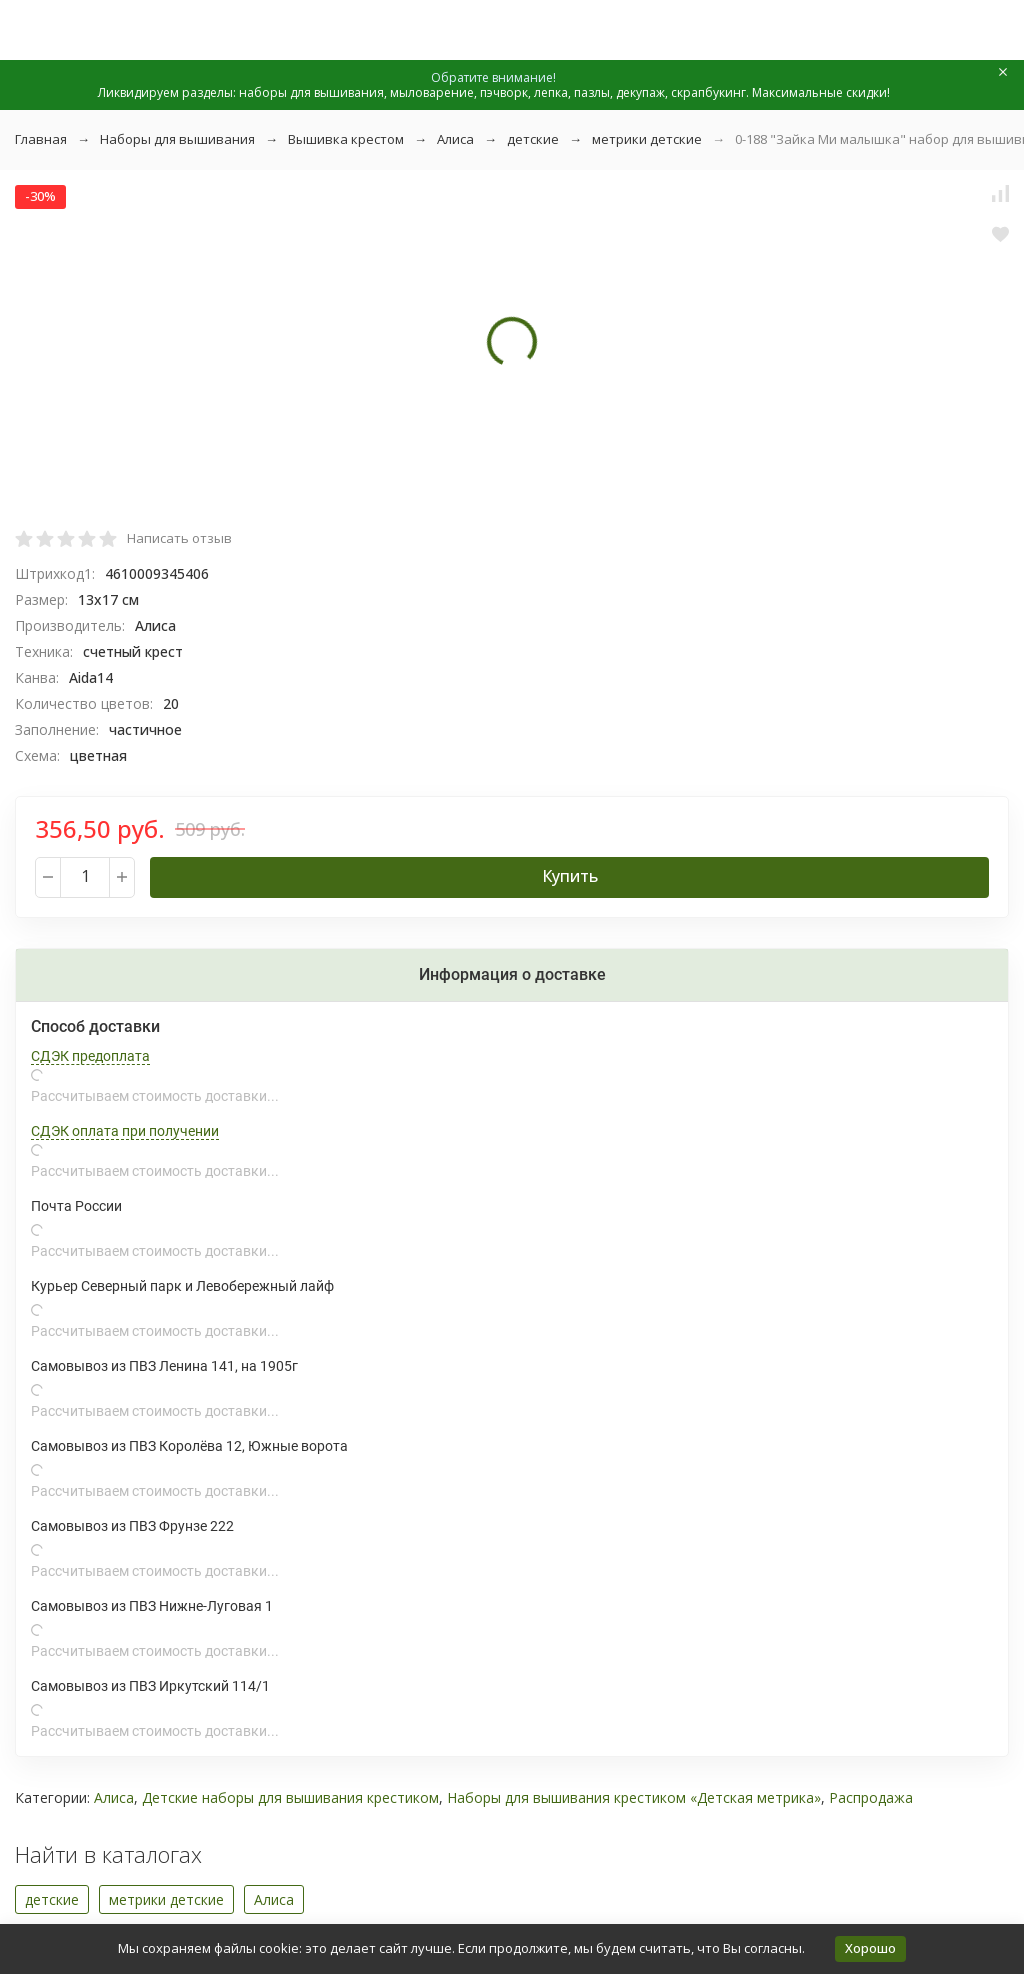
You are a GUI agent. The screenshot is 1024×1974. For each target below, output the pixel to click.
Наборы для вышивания (177, 139)
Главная (41, 139)
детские (533, 139)
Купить (570, 876)
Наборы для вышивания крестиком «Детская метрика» (634, 1797)
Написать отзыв (179, 538)
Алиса (455, 139)
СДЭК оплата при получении (125, 1131)
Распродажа (871, 1797)
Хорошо (870, 1948)
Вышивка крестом (346, 139)
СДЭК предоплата (90, 1056)
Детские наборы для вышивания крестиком (290, 1797)
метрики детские (647, 139)
